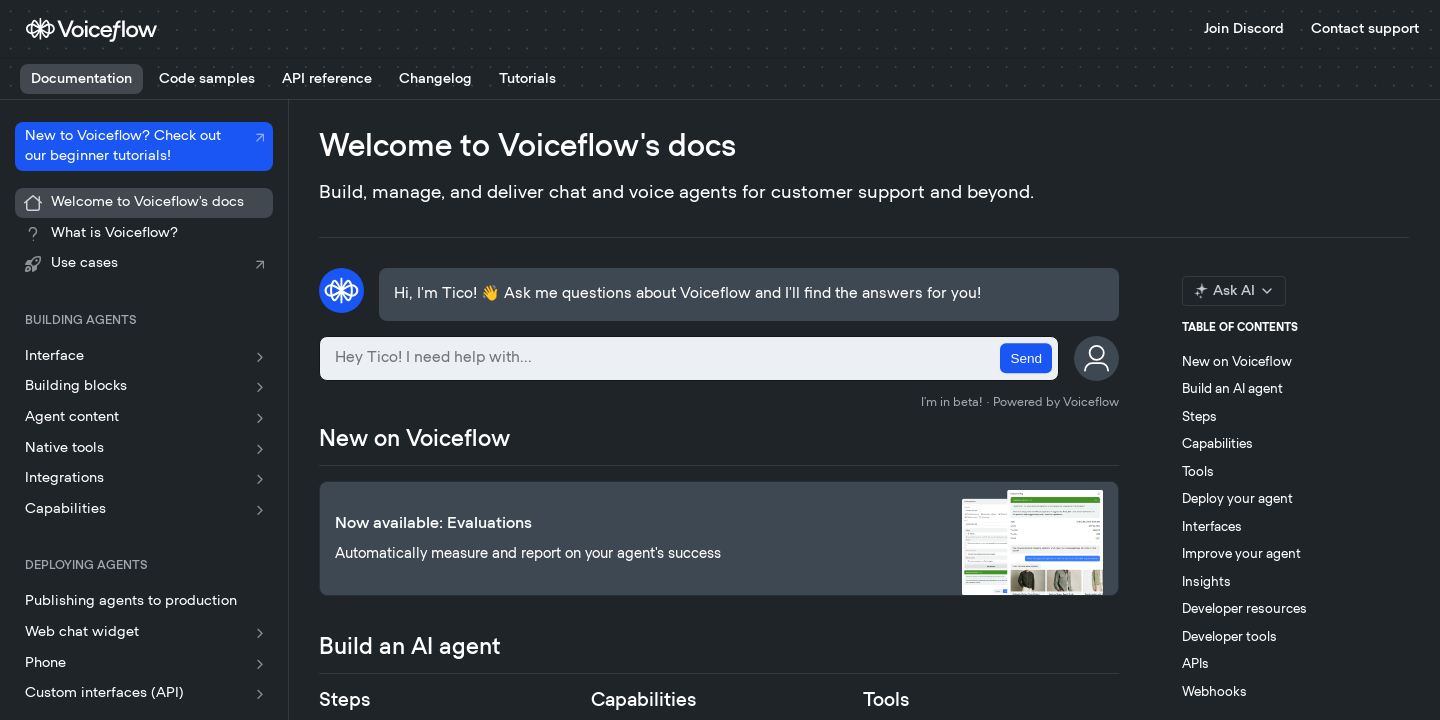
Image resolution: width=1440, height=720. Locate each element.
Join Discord (1244, 29)
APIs (1195, 664)
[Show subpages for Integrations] (260, 479)
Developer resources (1244, 609)
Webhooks (1214, 692)
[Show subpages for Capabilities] (260, 510)
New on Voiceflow (1237, 362)
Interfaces (1212, 527)
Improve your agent (1241, 554)
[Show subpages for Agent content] (260, 418)
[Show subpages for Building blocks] (260, 387)
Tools (1198, 472)
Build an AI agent (1232, 389)
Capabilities (1217, 444)
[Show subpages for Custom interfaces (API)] (260, 694)
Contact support (1365, 29)
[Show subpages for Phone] (260, 664)
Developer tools (1229, 637)
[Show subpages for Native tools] (260, 449)
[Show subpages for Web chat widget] (260, 633)
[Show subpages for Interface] (260, 357)
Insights (1206, 582)
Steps (1199, 417)
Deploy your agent (1237, 499)
